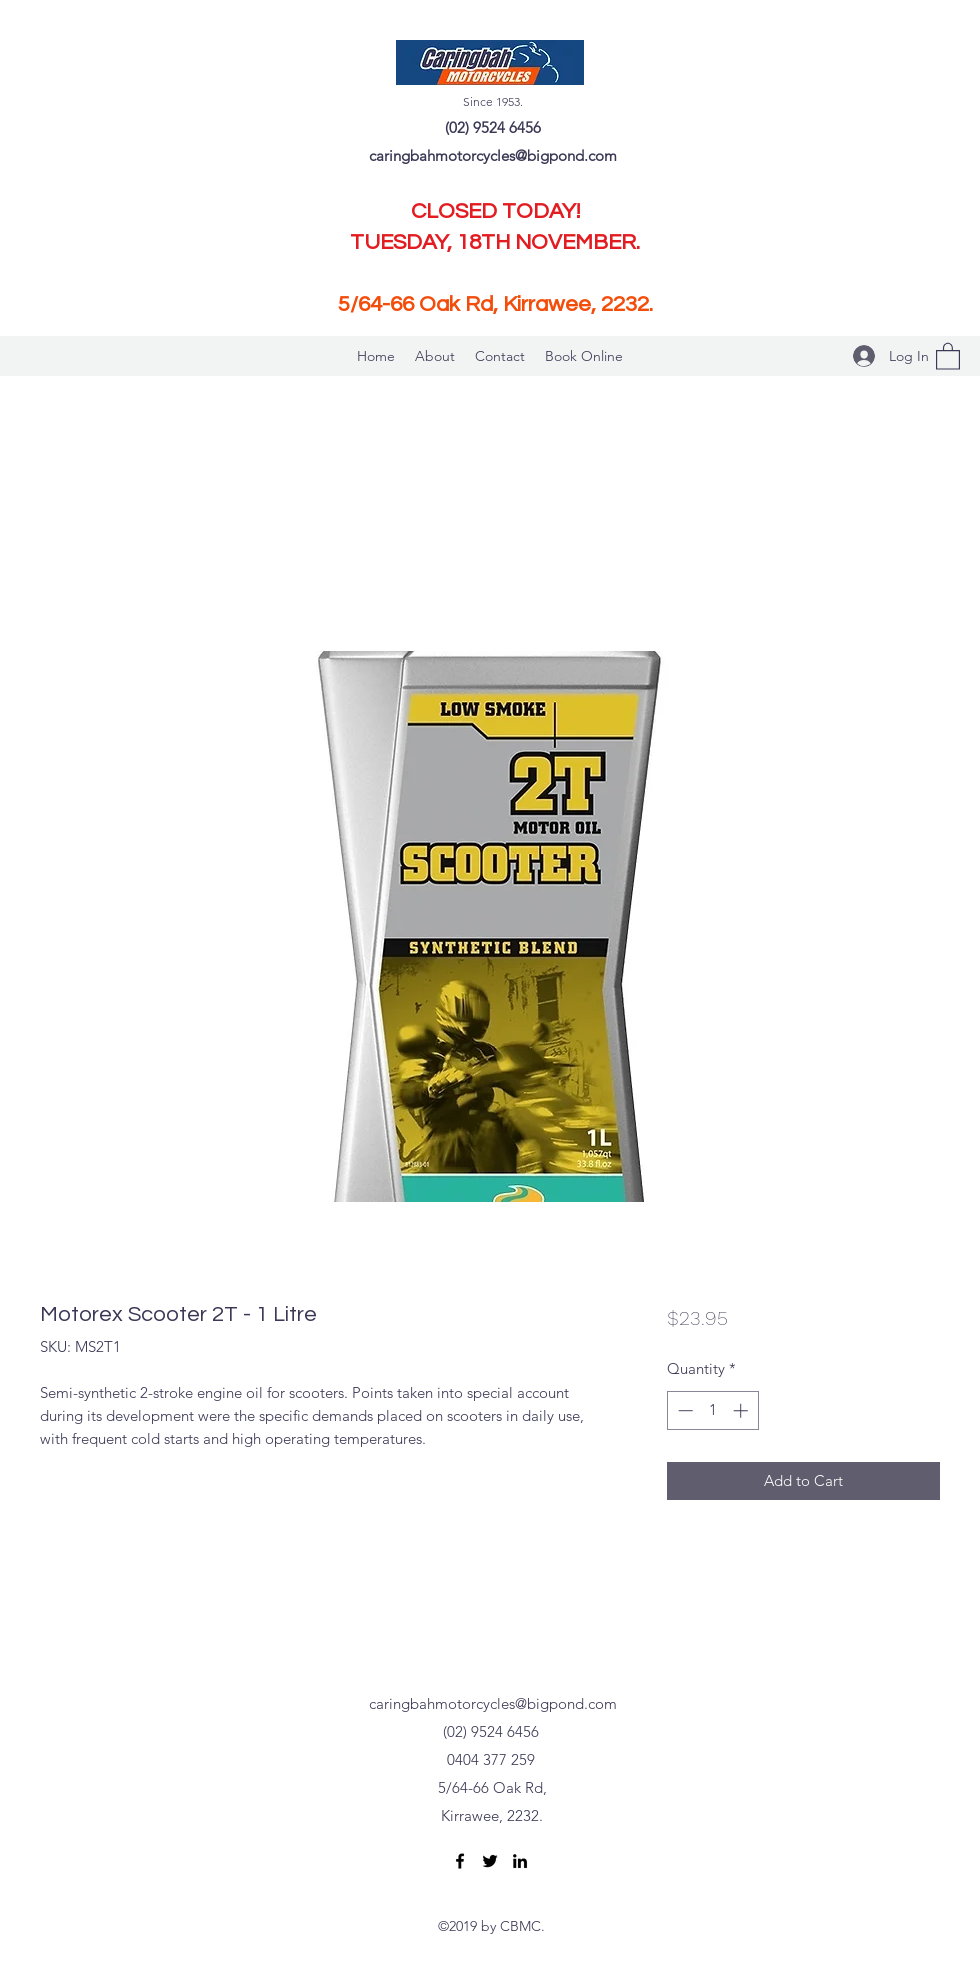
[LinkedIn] (520, 1861)
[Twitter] (490, 1861)
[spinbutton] (712, 1410)
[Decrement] (683, 1410)
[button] (948, 355)
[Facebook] (460, 1861)
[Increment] (742, 1410)
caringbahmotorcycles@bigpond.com (493, 155)
